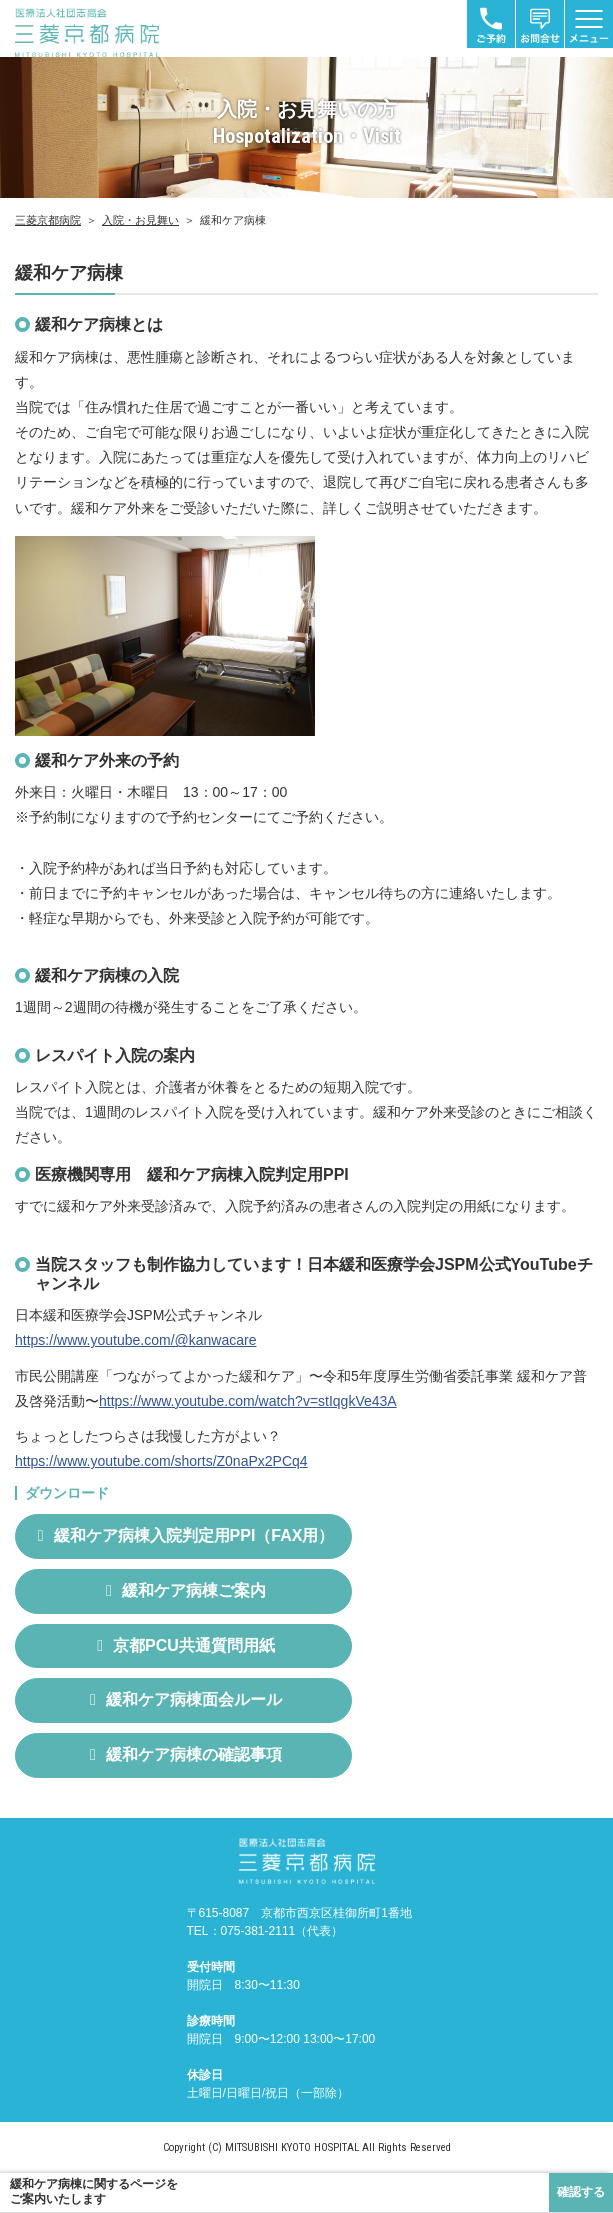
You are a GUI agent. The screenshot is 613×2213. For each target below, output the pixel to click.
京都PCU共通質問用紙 (194, 1645)
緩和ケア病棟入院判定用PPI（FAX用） (194, 1535)
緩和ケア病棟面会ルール (194, 1699)
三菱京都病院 (48, 220)
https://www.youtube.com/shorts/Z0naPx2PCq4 (161, 1461)
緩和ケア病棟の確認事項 (194, 1754)
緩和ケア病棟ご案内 (194, 1590)
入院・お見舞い (140, 220)
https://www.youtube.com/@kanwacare (135, 1340)
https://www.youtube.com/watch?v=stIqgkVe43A (248, 1401)
